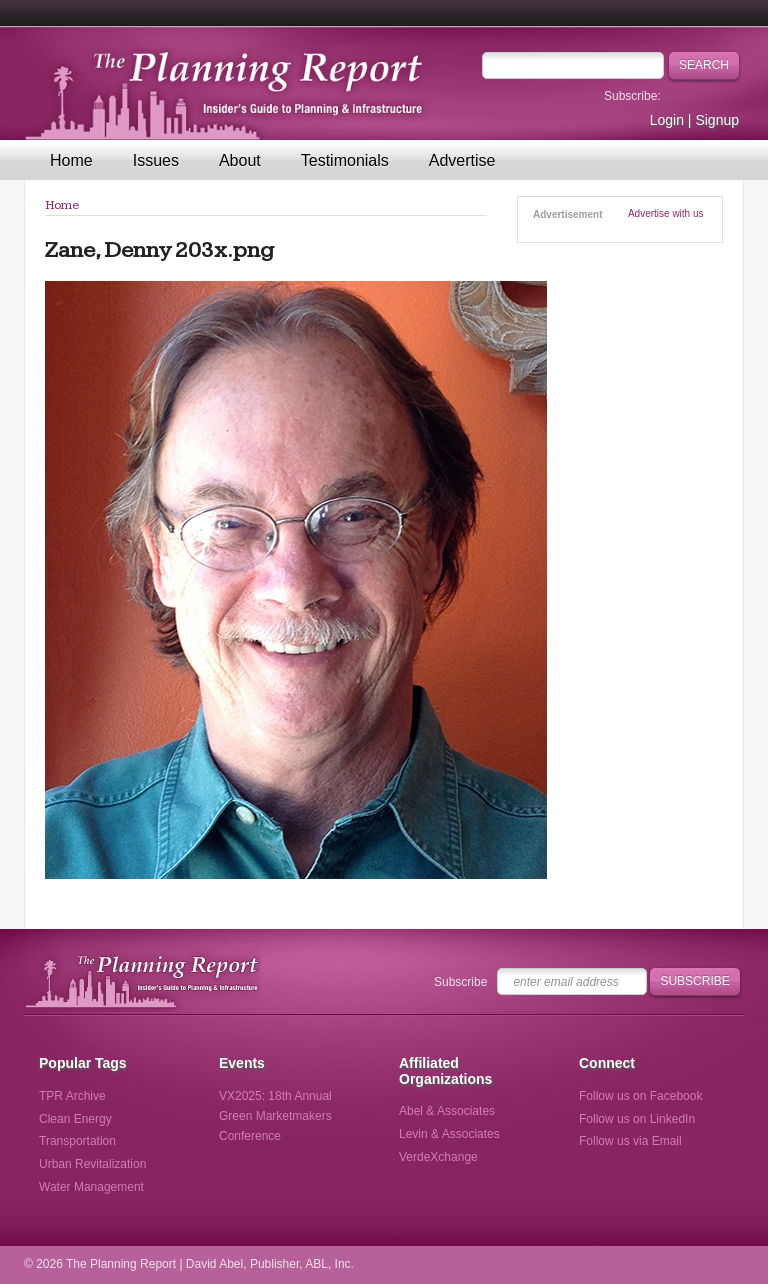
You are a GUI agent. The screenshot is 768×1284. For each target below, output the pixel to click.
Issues (156, 160)
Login (667, 120)
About (240, 160)
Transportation (77, 1141)
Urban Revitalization (92, 1164)
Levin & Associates (449, 1134)
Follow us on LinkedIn (637, 1119)
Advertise (462, 160)
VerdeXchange (438, 1157)
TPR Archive (72, 1096)
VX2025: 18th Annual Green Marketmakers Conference (275, 1116)
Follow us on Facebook (640, 1096)
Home (71, 160)
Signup (717, 120)
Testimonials (345, 160)
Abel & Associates (447, 1111)
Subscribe (460, 982)
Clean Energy (75, 1119)
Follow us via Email (630, 1141)
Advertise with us (666, 213)
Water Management (91, 1187)
